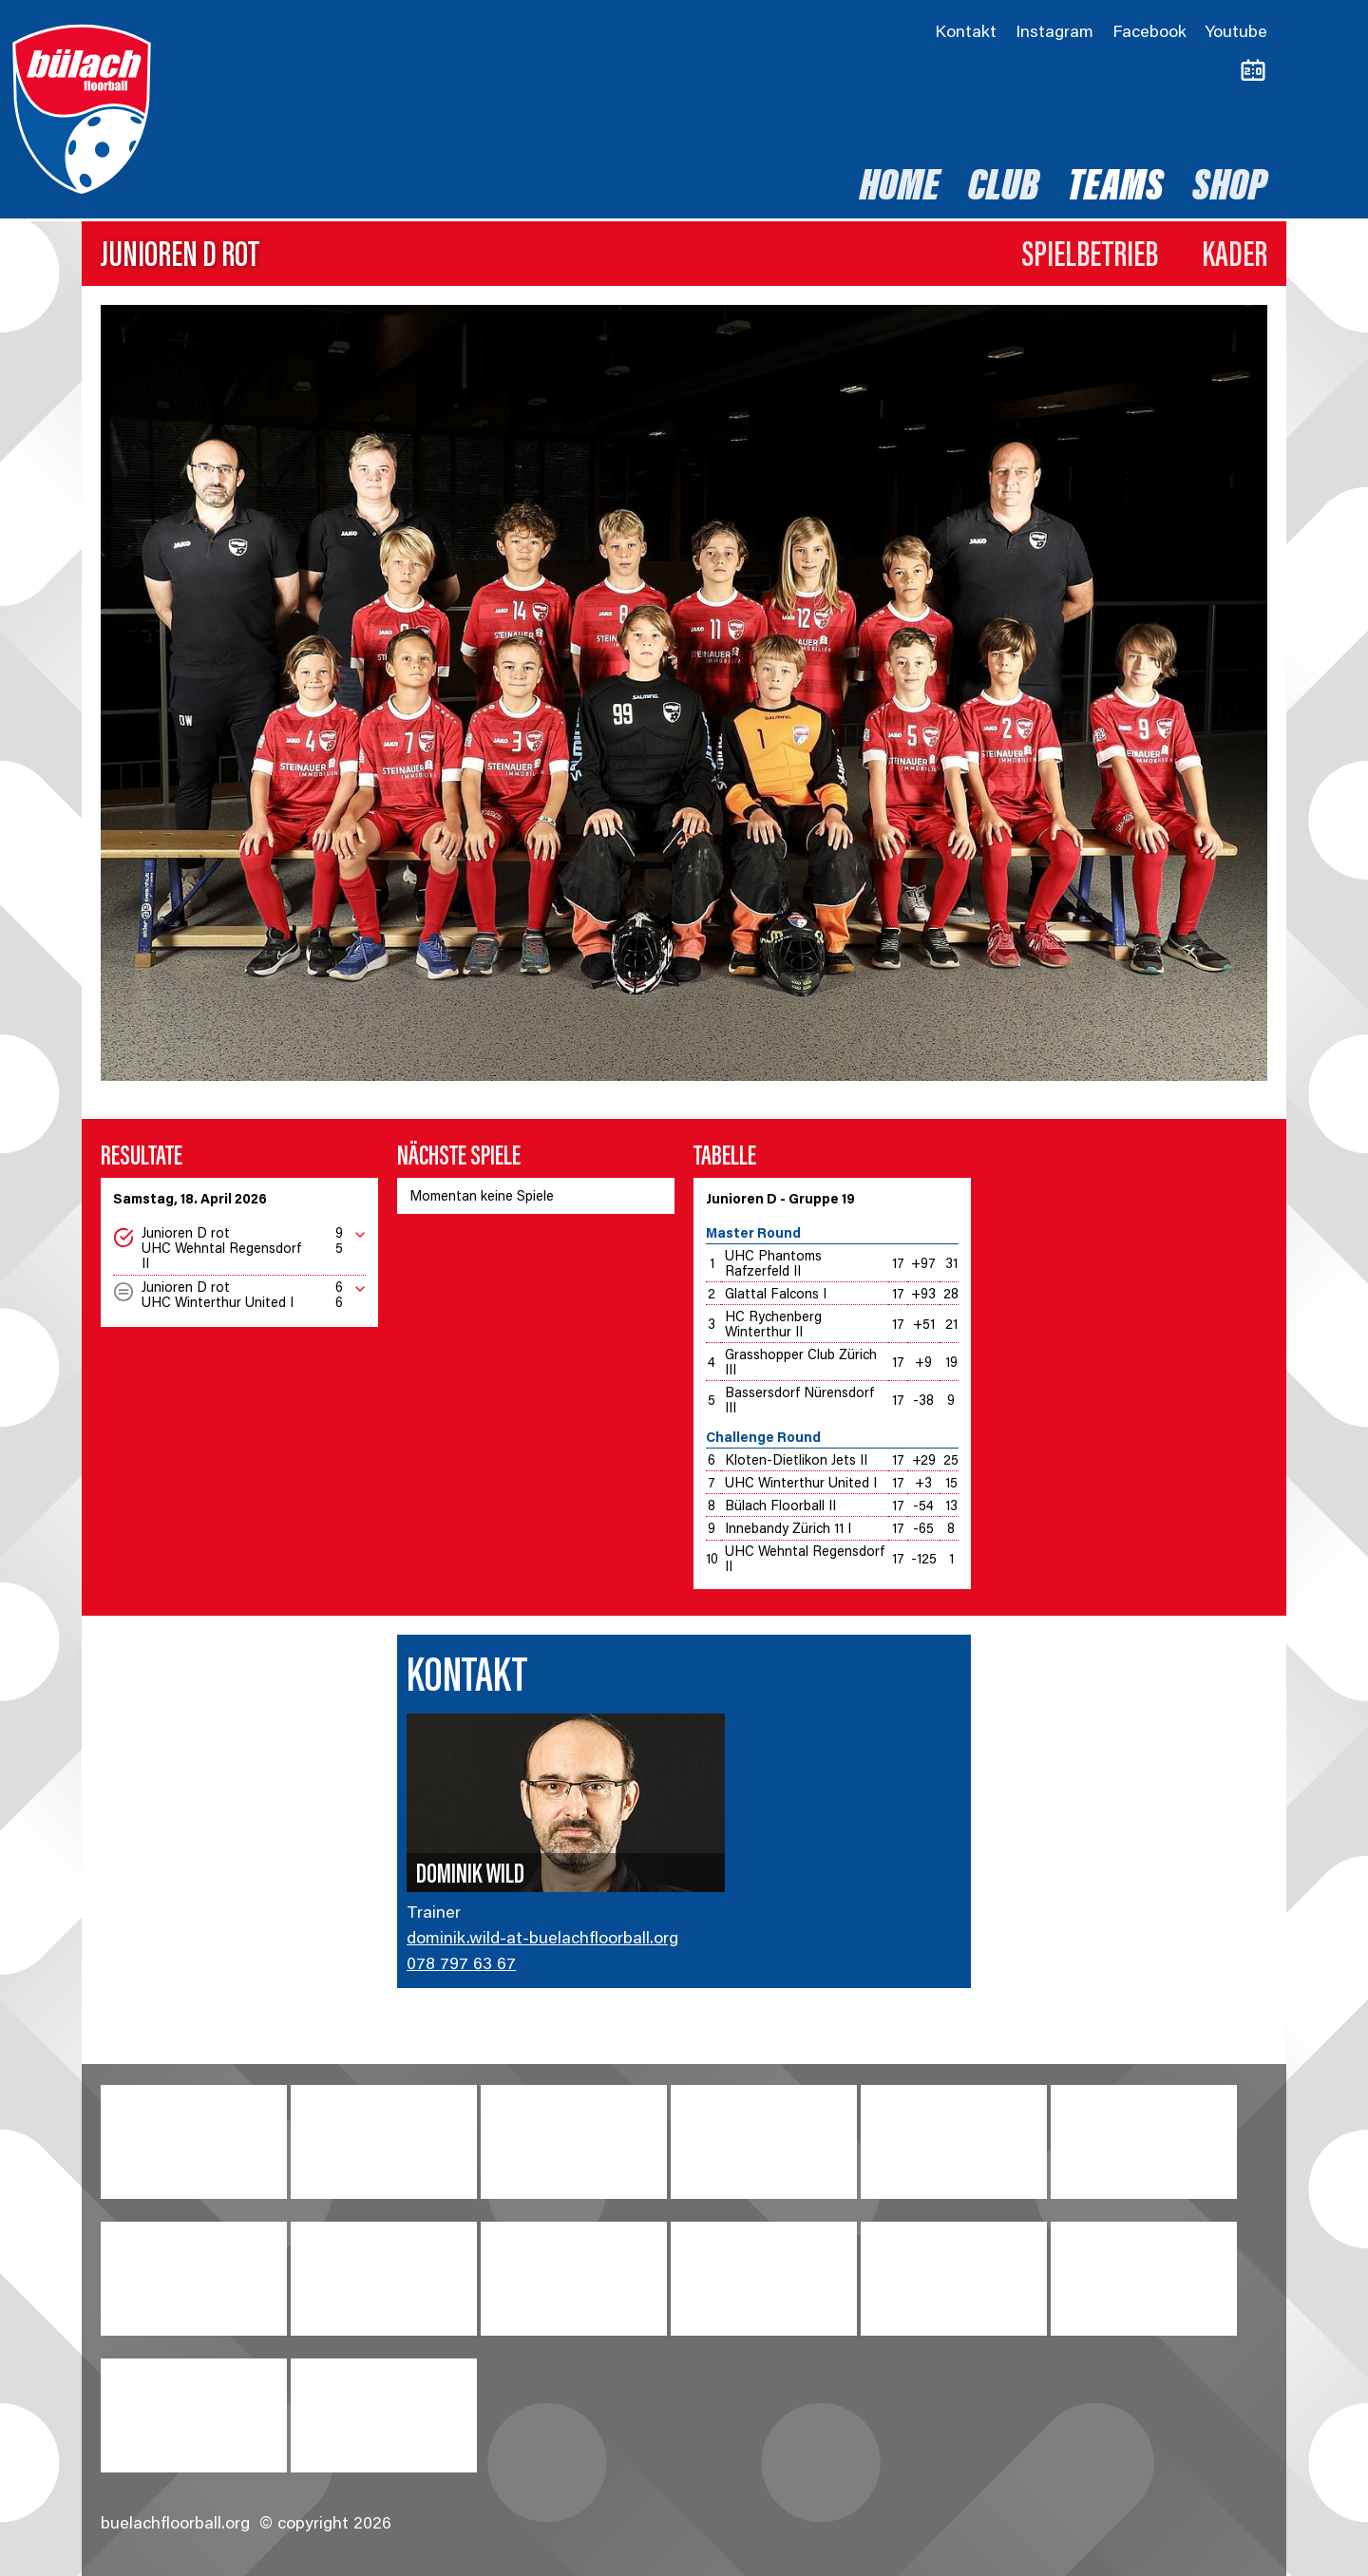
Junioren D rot (180, 257)
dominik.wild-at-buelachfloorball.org (542, 1939)
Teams (1116, 189)
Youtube (1236, 33)
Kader (1234, 257)
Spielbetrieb (1089, 257)
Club (1003, 189)
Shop (1229, 189)
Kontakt (966, 33)
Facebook (1149, 33)
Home (900, 189)
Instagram (1054, 33)
